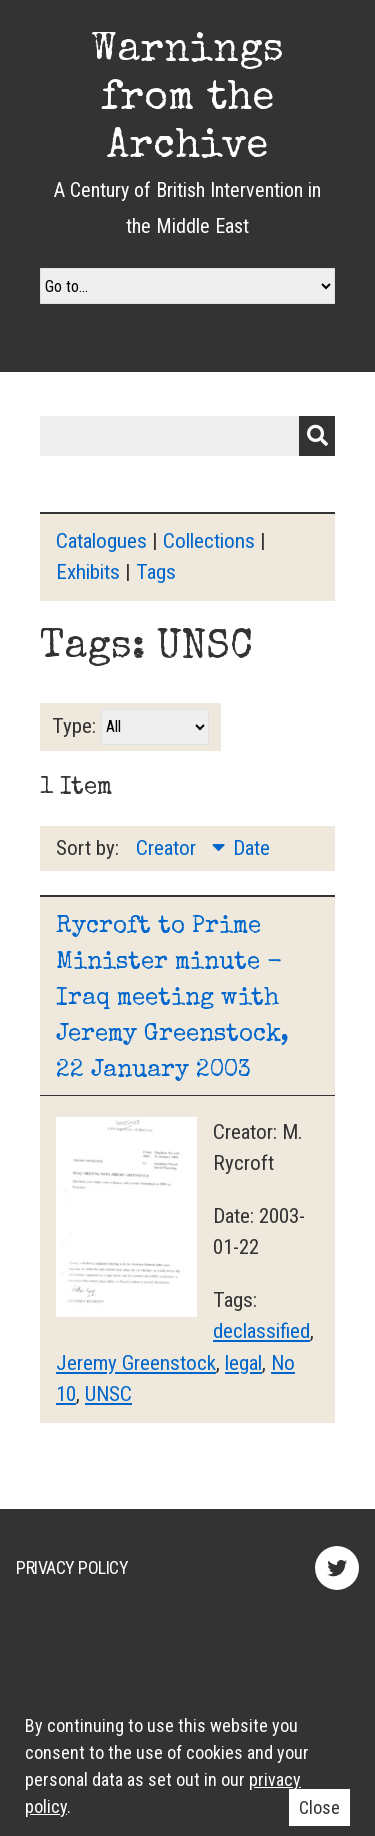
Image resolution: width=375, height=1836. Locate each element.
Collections (209, 541)
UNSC (108, 1394)
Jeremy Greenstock (136, 1363)
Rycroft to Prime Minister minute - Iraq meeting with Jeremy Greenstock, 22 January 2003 (172, 999)
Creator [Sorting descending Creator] (168, 848)
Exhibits (88, 572)
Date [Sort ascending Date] (251, 848)
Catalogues (101, 541)
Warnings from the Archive (187, 100)
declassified (261, 1331)
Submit (317, 436)
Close (319, 1807)
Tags (156, 572)
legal (243, 1363)
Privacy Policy (72, 1567)
